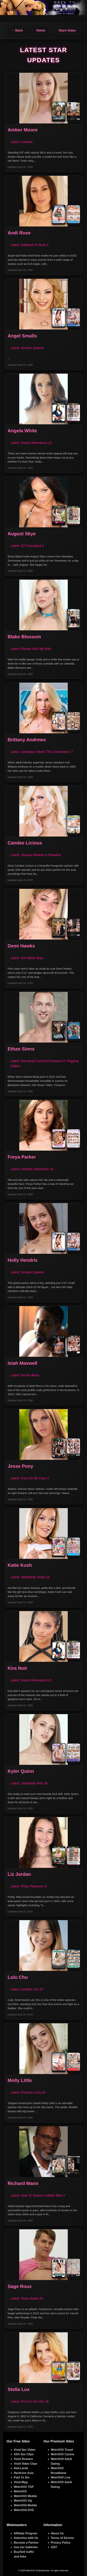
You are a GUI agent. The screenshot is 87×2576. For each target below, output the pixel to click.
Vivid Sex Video (24, 2449)
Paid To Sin (21, 2477)
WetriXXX (20, 2491)
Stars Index (67, 30)
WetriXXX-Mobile (25, 2505)
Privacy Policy (61, 2542)
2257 (54, 2547)
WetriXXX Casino (62, 2454)
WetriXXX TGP (24, 2486)
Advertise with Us (26, 2537)
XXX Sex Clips (24, 2454)
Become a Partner (26, 2542)
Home (40, 30)
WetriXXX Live (60, 2477)
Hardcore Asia (23, 2472)
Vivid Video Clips (25, 2463)
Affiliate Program (25, 2533)
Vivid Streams (23, 2459)
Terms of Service (62, 2537)
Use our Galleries (26, 2547)
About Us (57, 2533)
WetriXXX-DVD (24, 2510)
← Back (17, 30)
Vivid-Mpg (21, 2482)
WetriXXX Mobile (25, 2496)
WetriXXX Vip (23, 2500)
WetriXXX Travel (62, 2449)
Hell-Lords (21, 2468)
